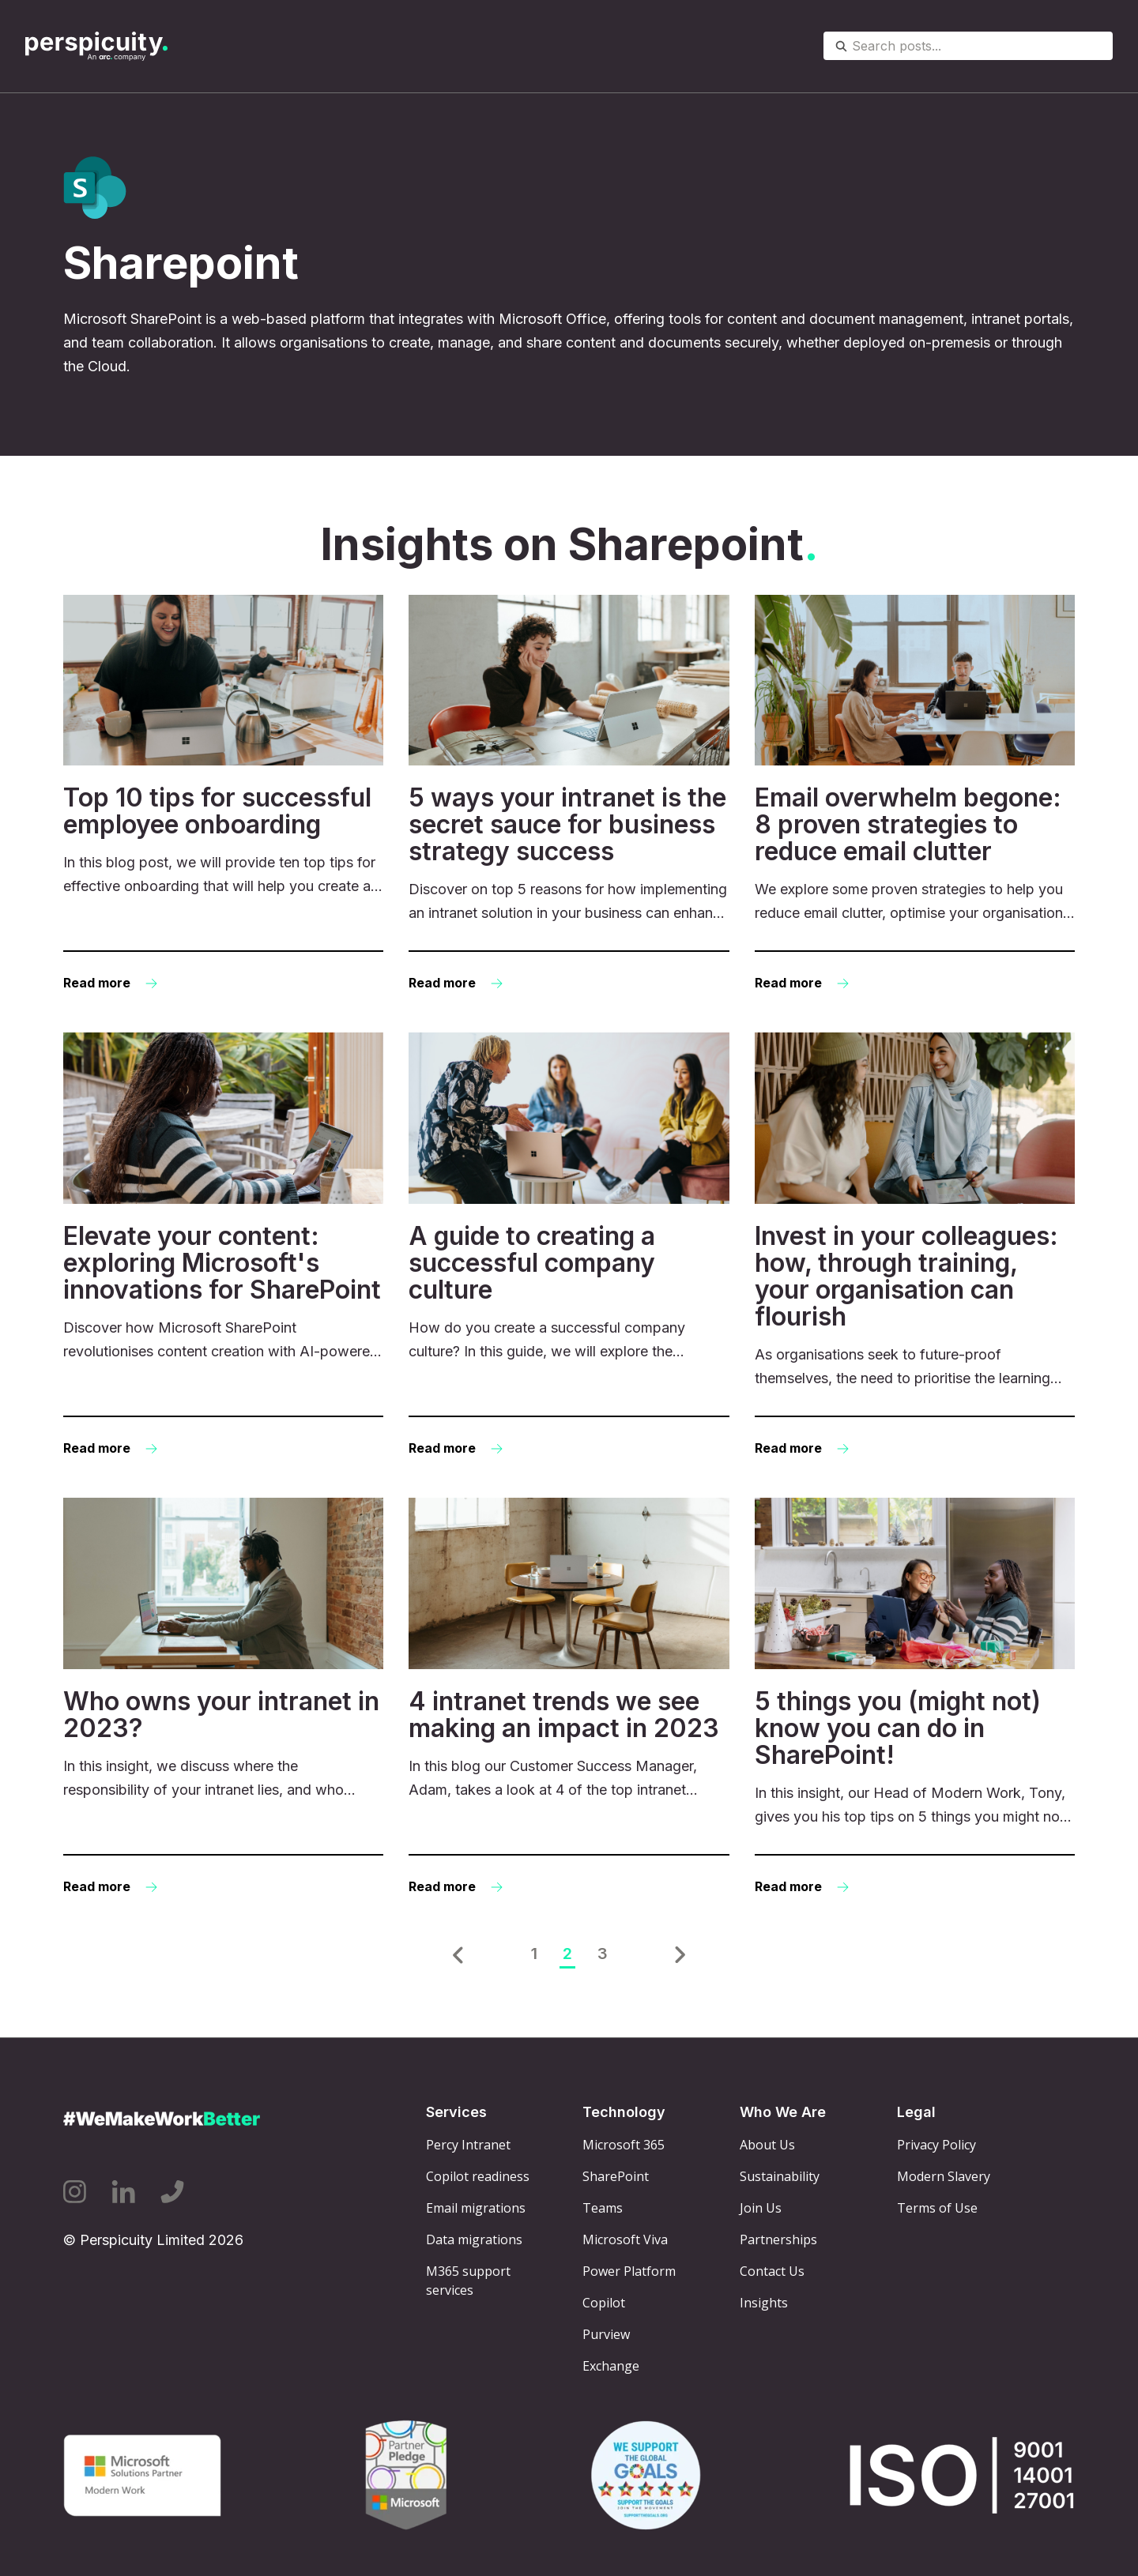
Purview (606, 2334)
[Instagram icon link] (74, 2191)
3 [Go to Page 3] (602, 1953)
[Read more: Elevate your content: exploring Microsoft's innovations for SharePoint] (223, 1246)
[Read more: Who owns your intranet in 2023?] (223, 1698)
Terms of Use (937, 2208)
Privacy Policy (936, 2144)
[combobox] (968, 46)
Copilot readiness (477, 2176)
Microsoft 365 (623, 2144)
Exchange (610, 2366)
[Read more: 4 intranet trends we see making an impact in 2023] (569, 1698)
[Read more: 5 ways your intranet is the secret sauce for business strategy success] (569, 795)
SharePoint (615, 2176)
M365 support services (468, 2280)
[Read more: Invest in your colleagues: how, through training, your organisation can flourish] (915, 1246)
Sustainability (780, 2176)
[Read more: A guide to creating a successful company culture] (569, 1246)
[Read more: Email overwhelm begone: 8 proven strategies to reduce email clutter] (915, 795)
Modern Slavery (943, 2176)
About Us (767, 2144)
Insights (764, 2302)
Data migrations (474, 2239)
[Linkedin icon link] (123, 2191)
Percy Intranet (468, 2144)
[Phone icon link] (172, 2191)
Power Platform (629, 2271)
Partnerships (778, 2239)
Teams (602, 2208)
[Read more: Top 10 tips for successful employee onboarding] (223, 795)
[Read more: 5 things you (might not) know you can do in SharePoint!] (915, 1698)
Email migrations (476, 2208)
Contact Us (772, 2271)
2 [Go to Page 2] (567, 1953)
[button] (458, 1955)
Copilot (603, 2302)
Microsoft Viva (625, 2239)
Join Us (761, 2208)
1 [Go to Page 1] (534, 1953)
